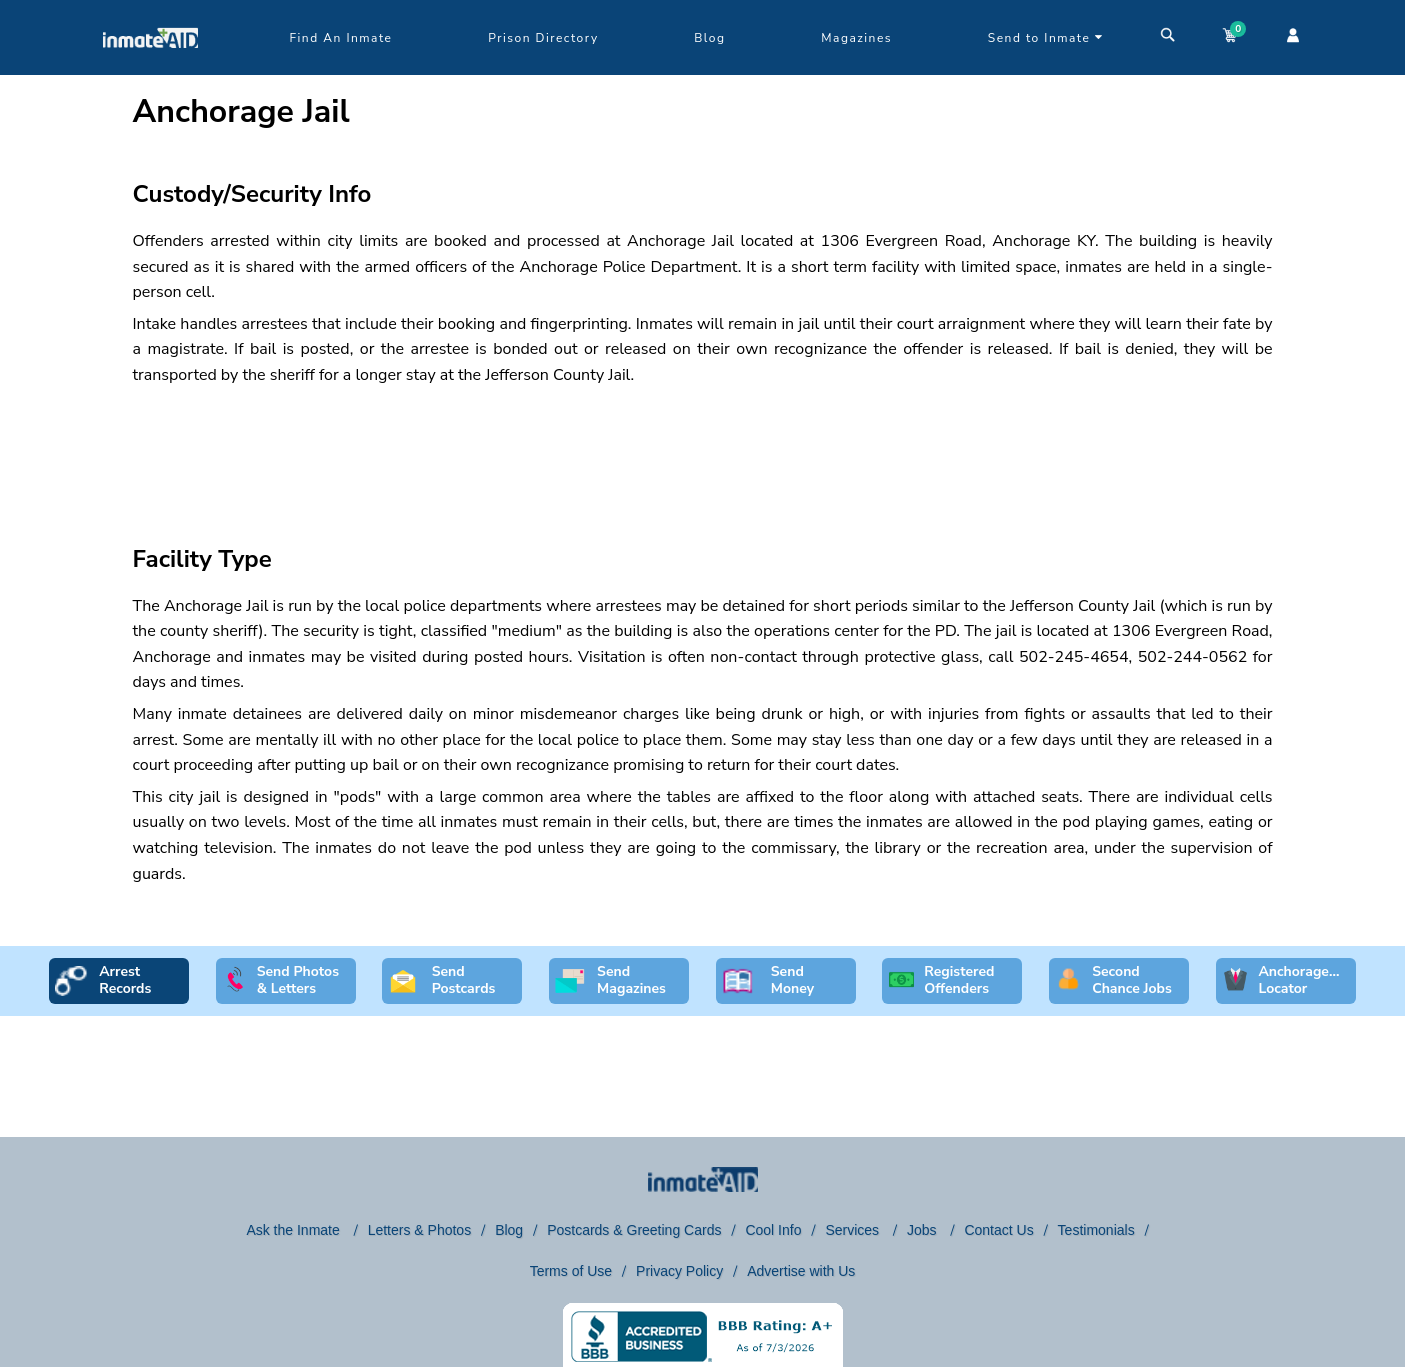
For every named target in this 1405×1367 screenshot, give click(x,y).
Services (854, 1230)
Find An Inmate (341, 38)
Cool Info (773, 1230)
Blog (709, 38)
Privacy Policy (679, 1271)
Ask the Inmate (294, 1230)
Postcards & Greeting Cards (634, 1230)
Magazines (856, 38)
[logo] (150, 70)
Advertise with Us (801, 1271)
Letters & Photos (420, 1230)
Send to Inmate (1046, 38)
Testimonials (1096, 1230)
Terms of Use (571, 1271)
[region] (703, 448)
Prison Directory (543, 38)
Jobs (923, 1230)
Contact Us (998, 1230)
